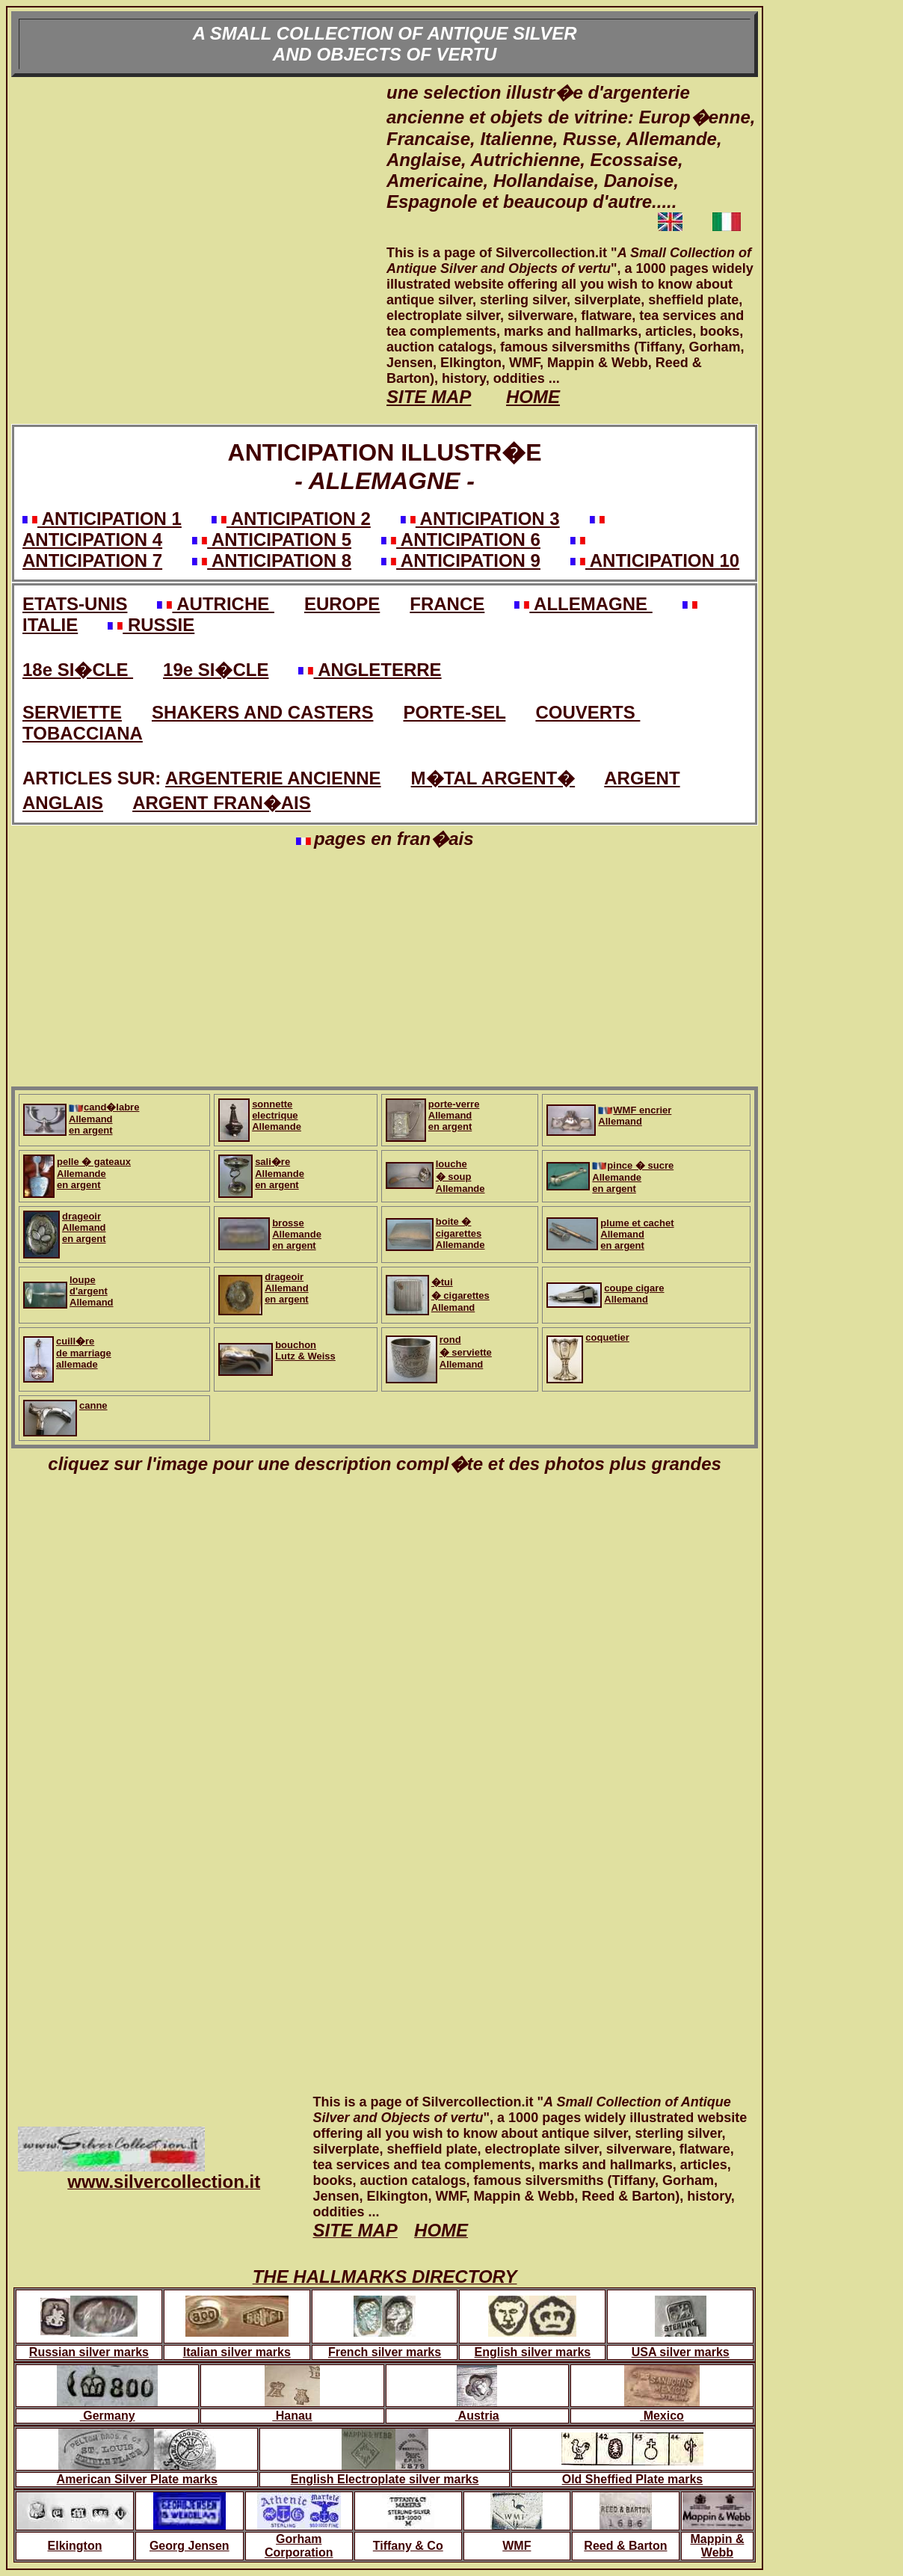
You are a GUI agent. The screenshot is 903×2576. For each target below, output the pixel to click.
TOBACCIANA (82, 733)
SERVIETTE (72, 712)
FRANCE (447, 604)
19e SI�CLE (215, 670)
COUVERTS (587, 712)
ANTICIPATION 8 (271, 560)
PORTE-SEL (454, 712)
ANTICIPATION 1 (102, 518)
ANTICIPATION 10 (654, 560)
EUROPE (342, 604)
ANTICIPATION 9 (460, 560)
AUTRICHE (215, 604)
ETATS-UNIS (74, 604)
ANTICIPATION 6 (460, 539)
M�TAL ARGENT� (493, 778)
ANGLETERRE (369, 670)
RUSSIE (151, 625)
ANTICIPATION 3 (480, 518)
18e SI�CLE (77, 670)
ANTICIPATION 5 (271, 539)
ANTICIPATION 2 (291, 518)
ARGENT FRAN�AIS (221, 803)
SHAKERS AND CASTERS (262, 712)
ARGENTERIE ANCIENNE (272, 778)
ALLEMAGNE (583, 604)
